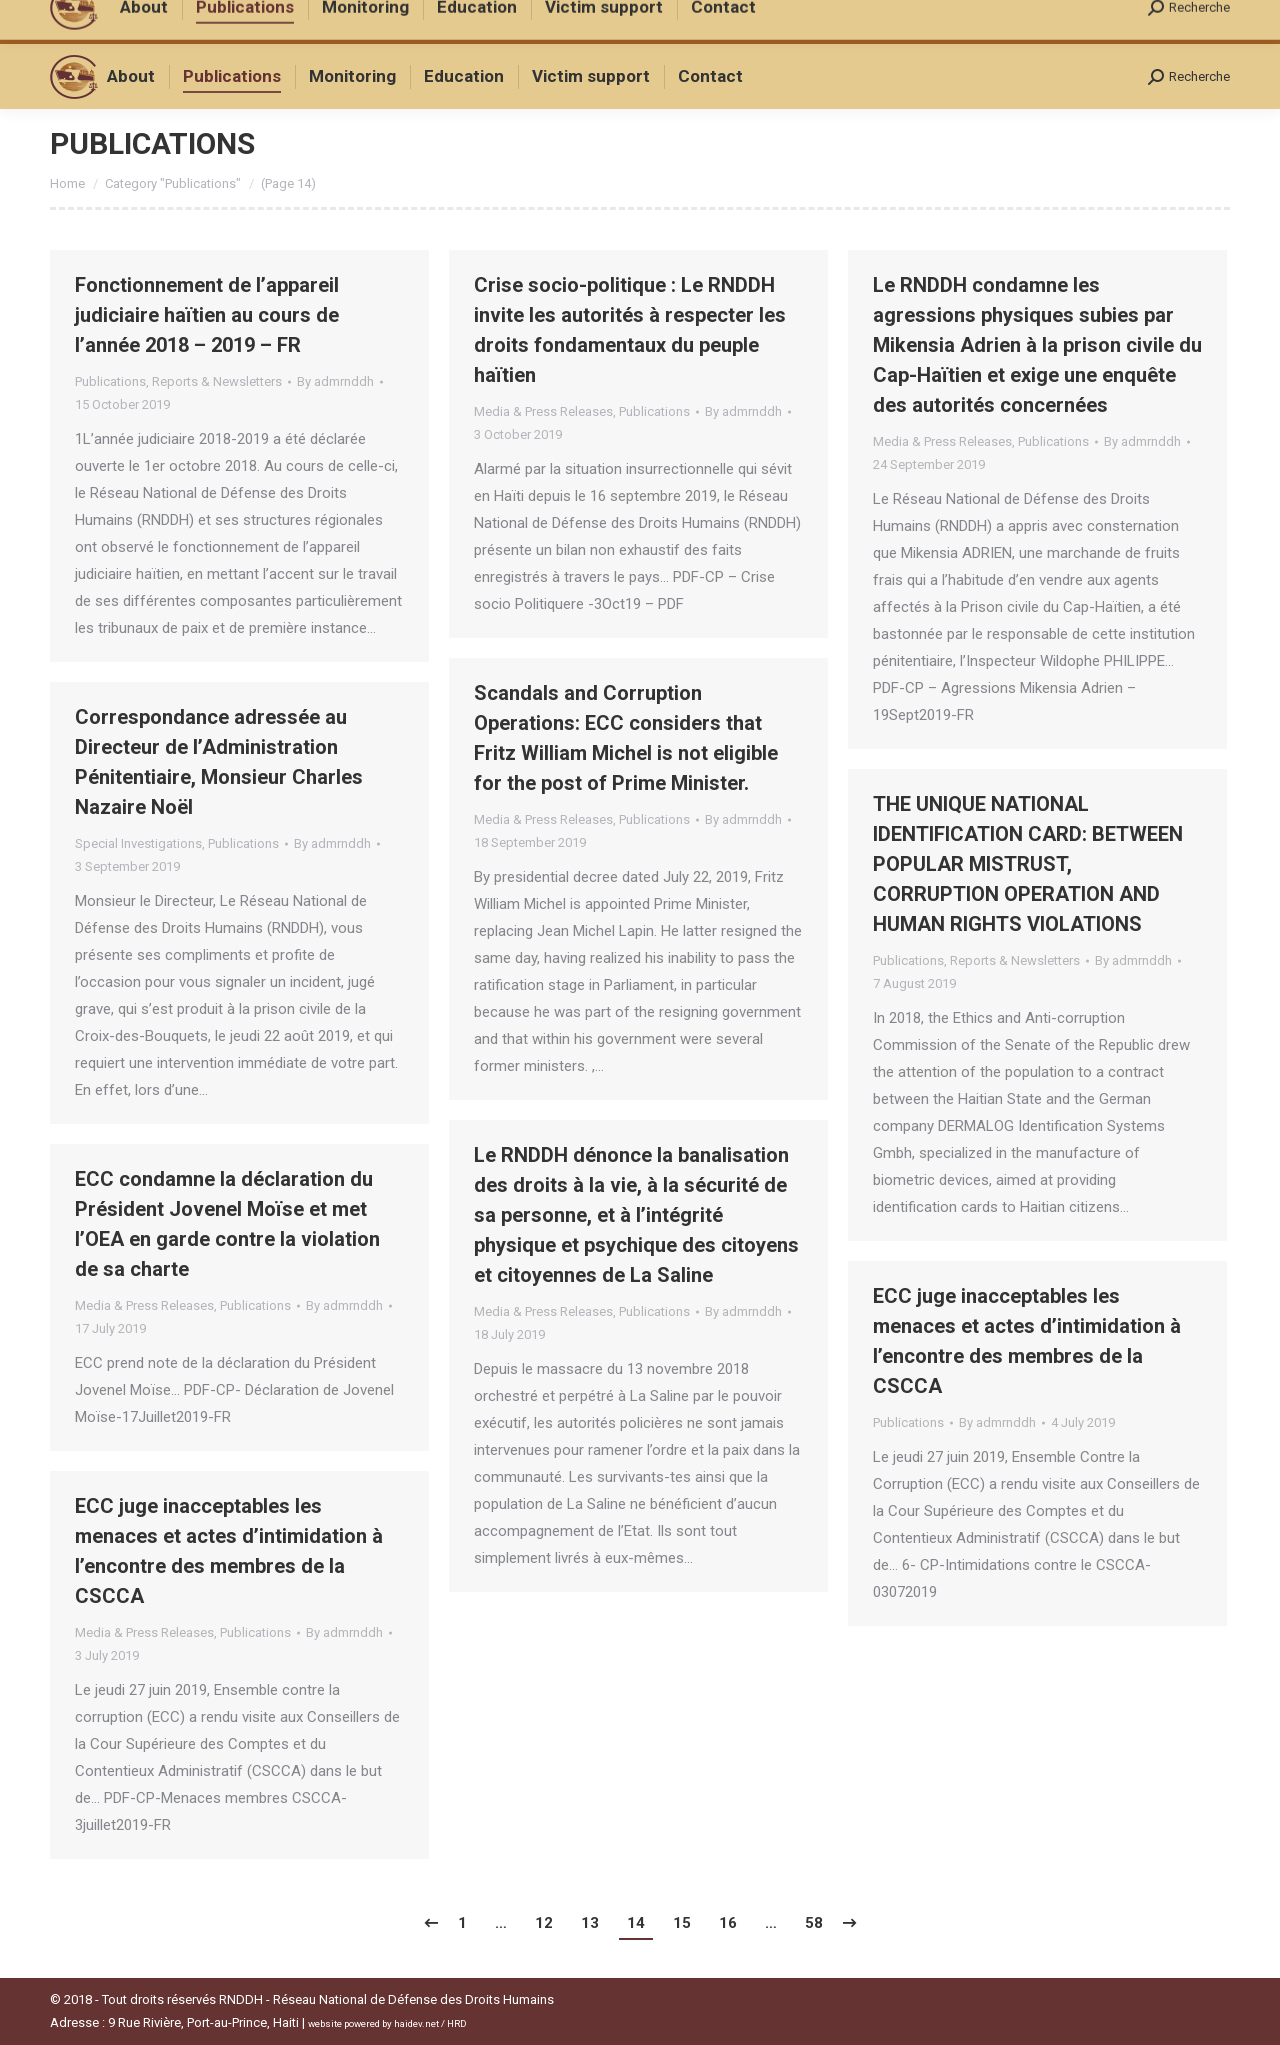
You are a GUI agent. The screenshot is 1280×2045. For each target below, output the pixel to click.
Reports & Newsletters (217, 381)
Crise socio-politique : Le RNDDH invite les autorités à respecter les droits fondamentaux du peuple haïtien (630, 330)
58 (814, 1923)
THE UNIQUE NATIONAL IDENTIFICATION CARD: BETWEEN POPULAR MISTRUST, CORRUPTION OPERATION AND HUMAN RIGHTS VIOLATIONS (1028, 864)
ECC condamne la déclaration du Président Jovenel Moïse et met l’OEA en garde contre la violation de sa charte (227, 1224)
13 (590, 1923)
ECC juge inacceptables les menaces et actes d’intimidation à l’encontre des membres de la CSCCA (1027, 1341)
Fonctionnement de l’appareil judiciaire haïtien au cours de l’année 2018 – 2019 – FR (207, 315)
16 (728, 1923)
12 (544, 1923)
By (335, 381)
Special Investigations (138, 843)
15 (682, 1923)
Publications (110, 381)
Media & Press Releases (543, 411)
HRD (457, 2023)
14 (636, 1923)
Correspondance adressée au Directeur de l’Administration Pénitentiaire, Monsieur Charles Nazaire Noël (219, 762)
